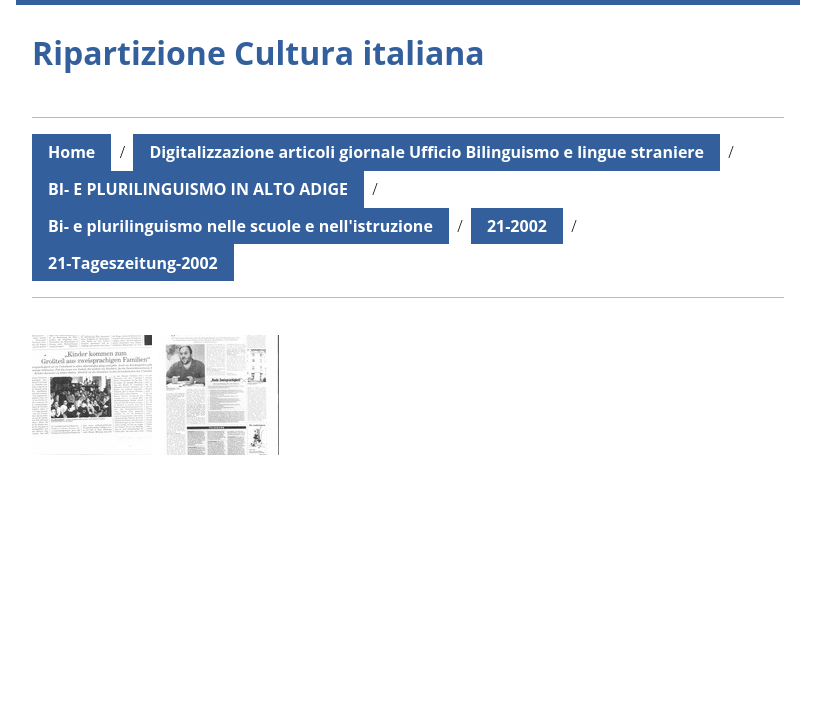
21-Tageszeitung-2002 (133, 263)
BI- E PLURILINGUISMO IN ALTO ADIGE (198, 189)
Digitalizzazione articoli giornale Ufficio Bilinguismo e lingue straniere (426, 152)
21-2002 (517, 226)
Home (71, 152)
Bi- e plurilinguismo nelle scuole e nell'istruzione (240, 226)
